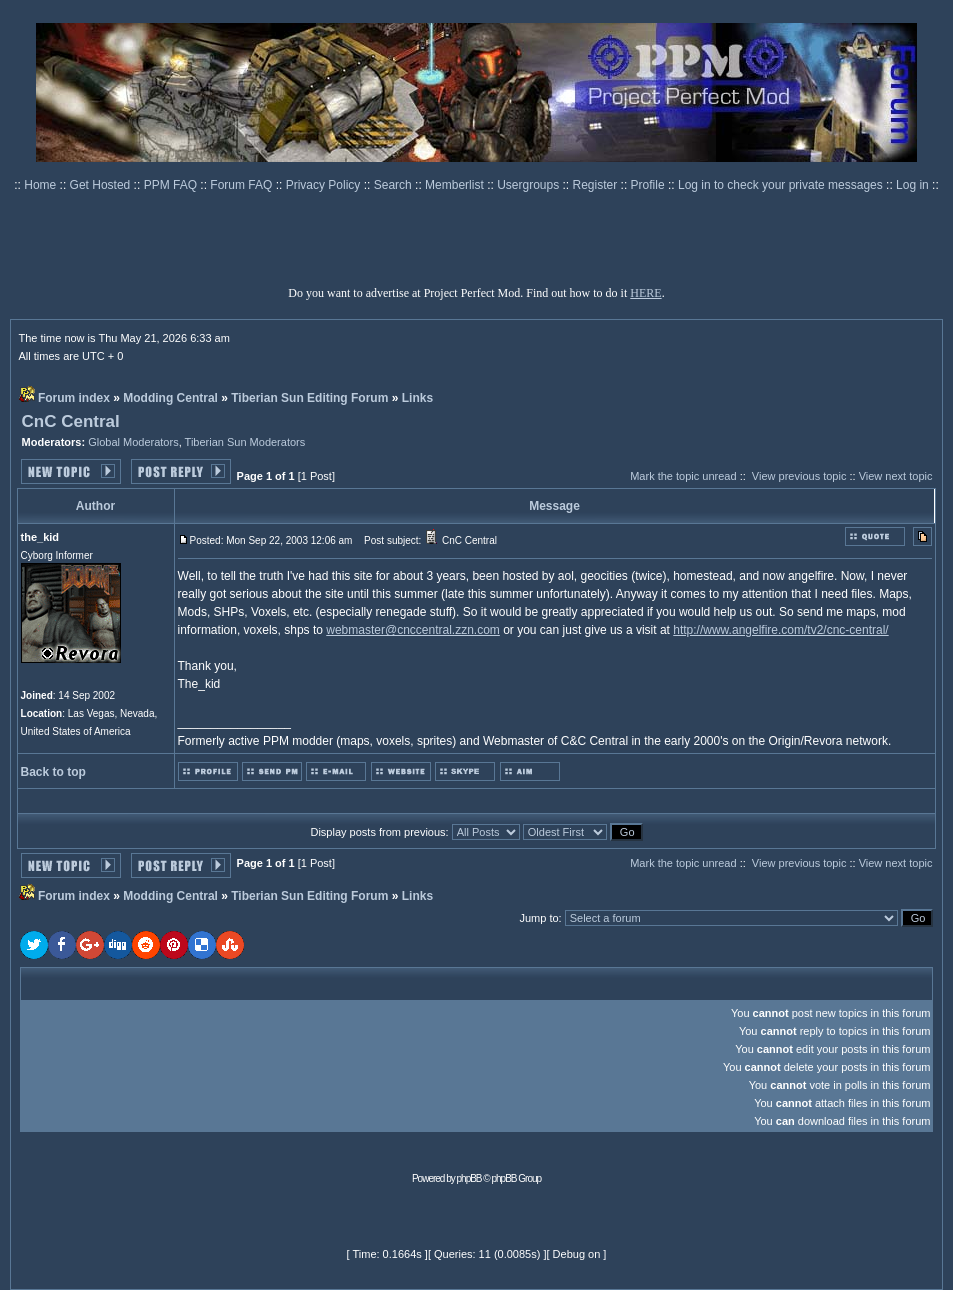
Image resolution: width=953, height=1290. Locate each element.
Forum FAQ (242, 185)
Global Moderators (133, 442)
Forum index (74, 398)
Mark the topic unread (683, 476)
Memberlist (456, 185)
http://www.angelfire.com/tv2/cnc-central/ (780, 630)
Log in (912, 185)
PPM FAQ (172, 185)
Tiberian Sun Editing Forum (309, 398)
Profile (649, 185)
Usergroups (529, 185)
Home (41, 185)
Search (394, 185)
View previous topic (799, 476)
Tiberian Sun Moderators (245, 442)
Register (597, 185)
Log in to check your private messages (782, 185)
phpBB (469, 1178)
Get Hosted (102, 185)
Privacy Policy (325, 185)
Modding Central (170, 398)
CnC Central (71, 421)
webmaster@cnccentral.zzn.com (413, 630)
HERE (645, 293)
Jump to (538, 918)
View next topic (896, 476)
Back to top (53, 772)
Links (417, 398)
